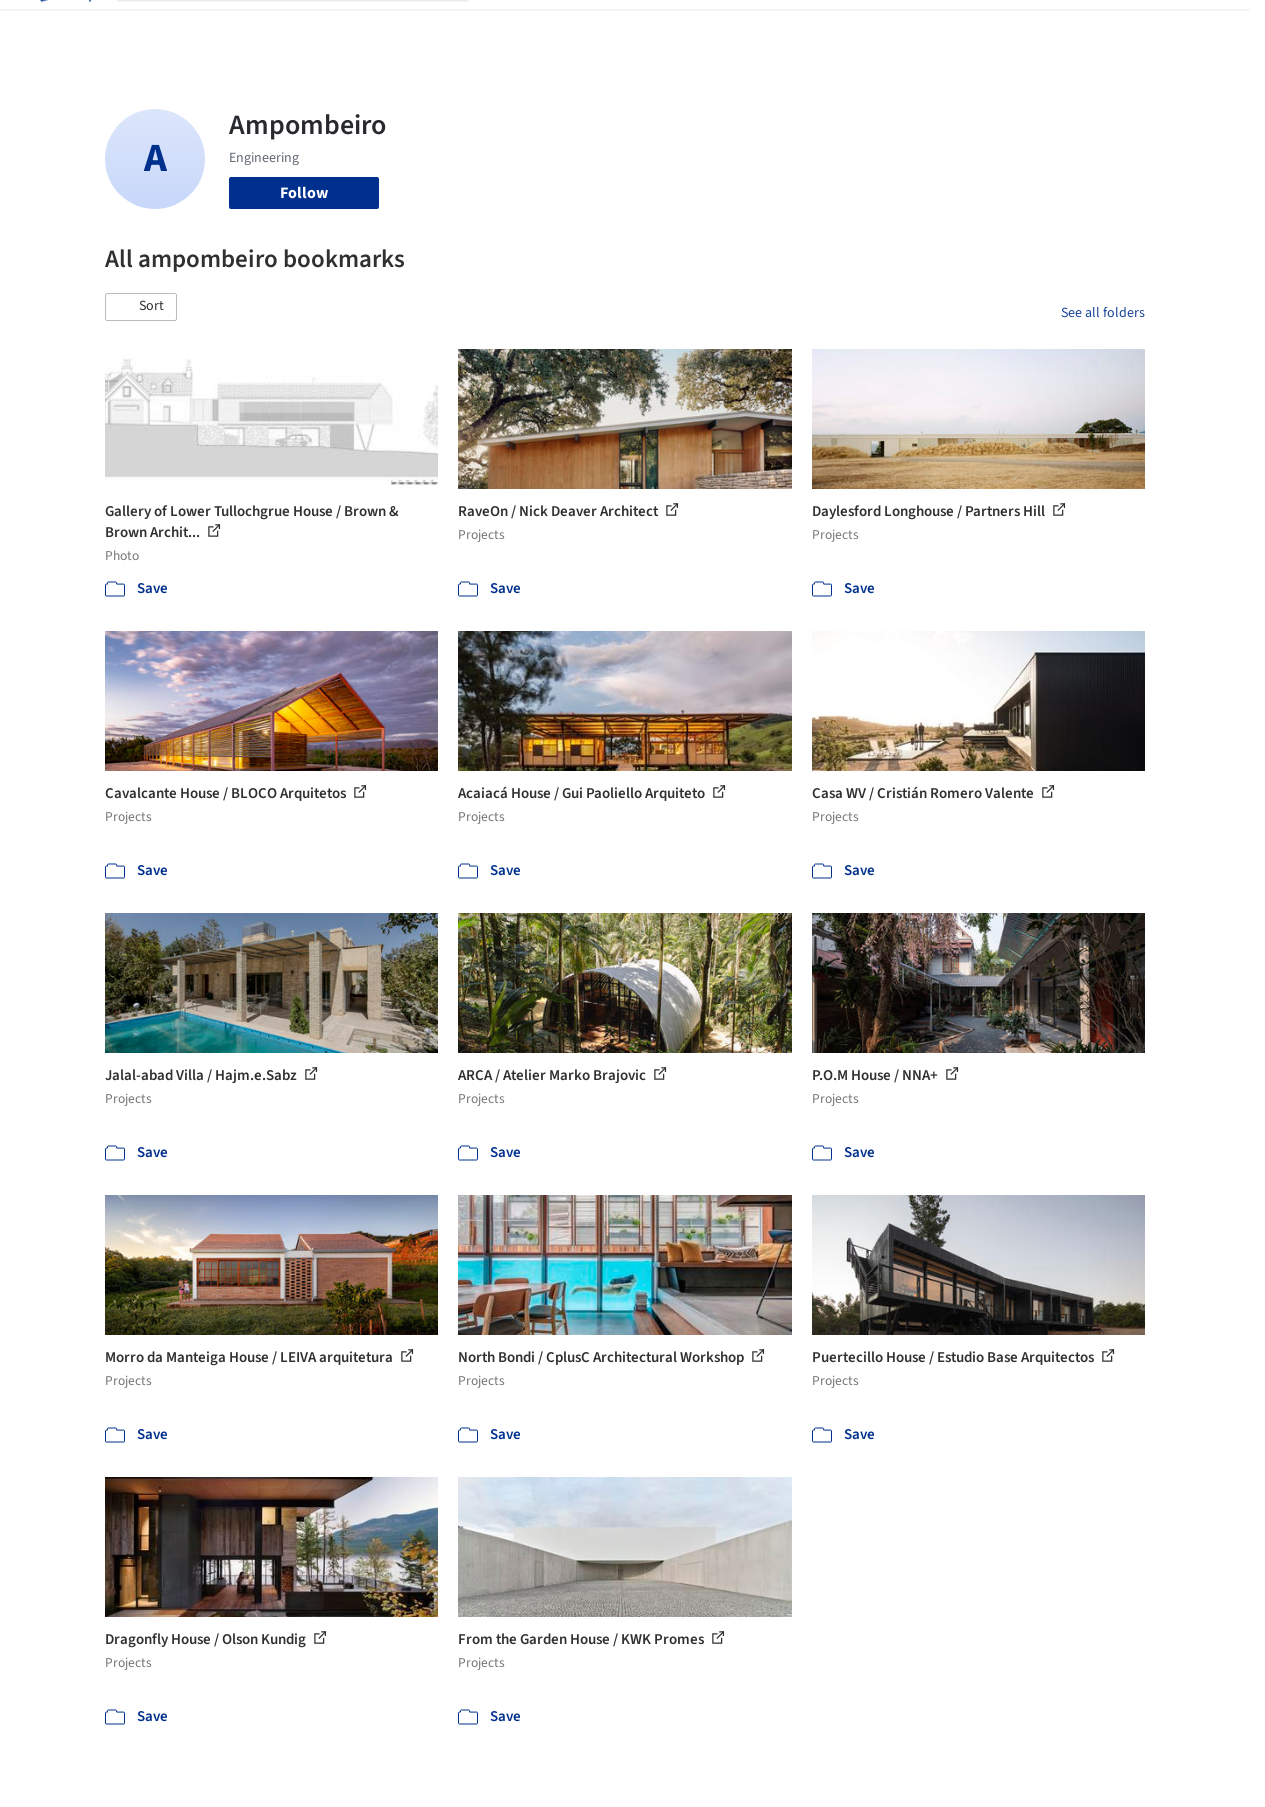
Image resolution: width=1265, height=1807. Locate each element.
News (875, 28)
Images (586, 28)
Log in (1037, 28)
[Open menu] (1202, 28)
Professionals (794, 28)
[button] (141, 307)
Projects (518, 28)
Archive (935, 28)
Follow (304, 193)
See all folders (1103, 313)
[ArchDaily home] (64, 28)
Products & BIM (679, 28)
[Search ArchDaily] (309, 28)
